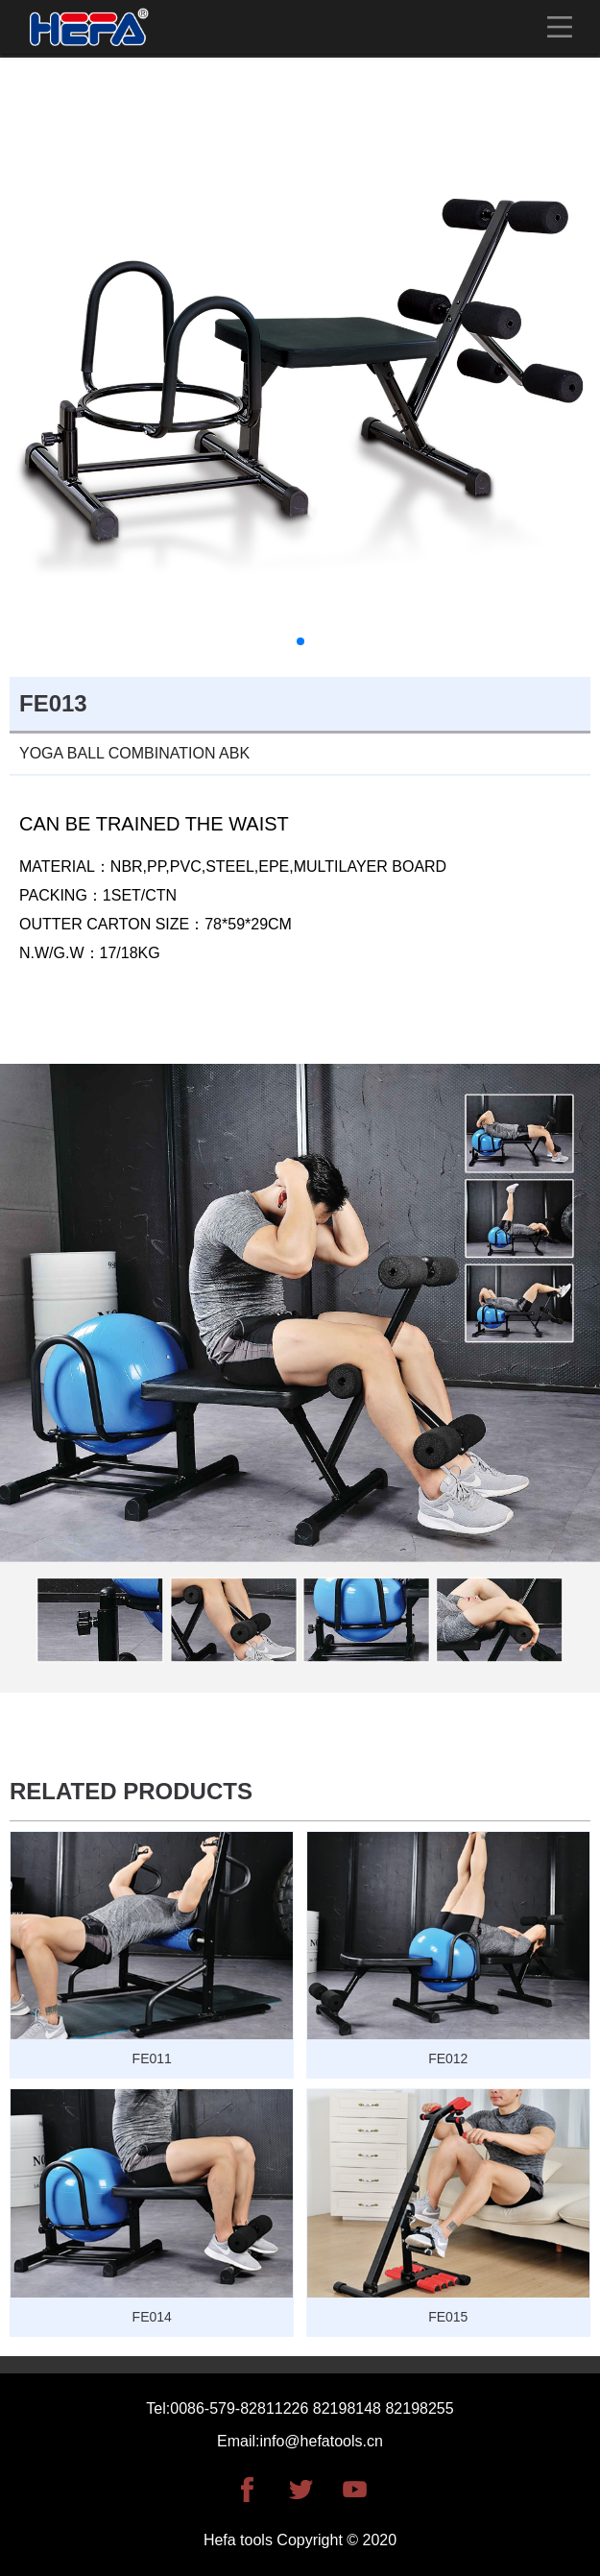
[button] (300, 641)
